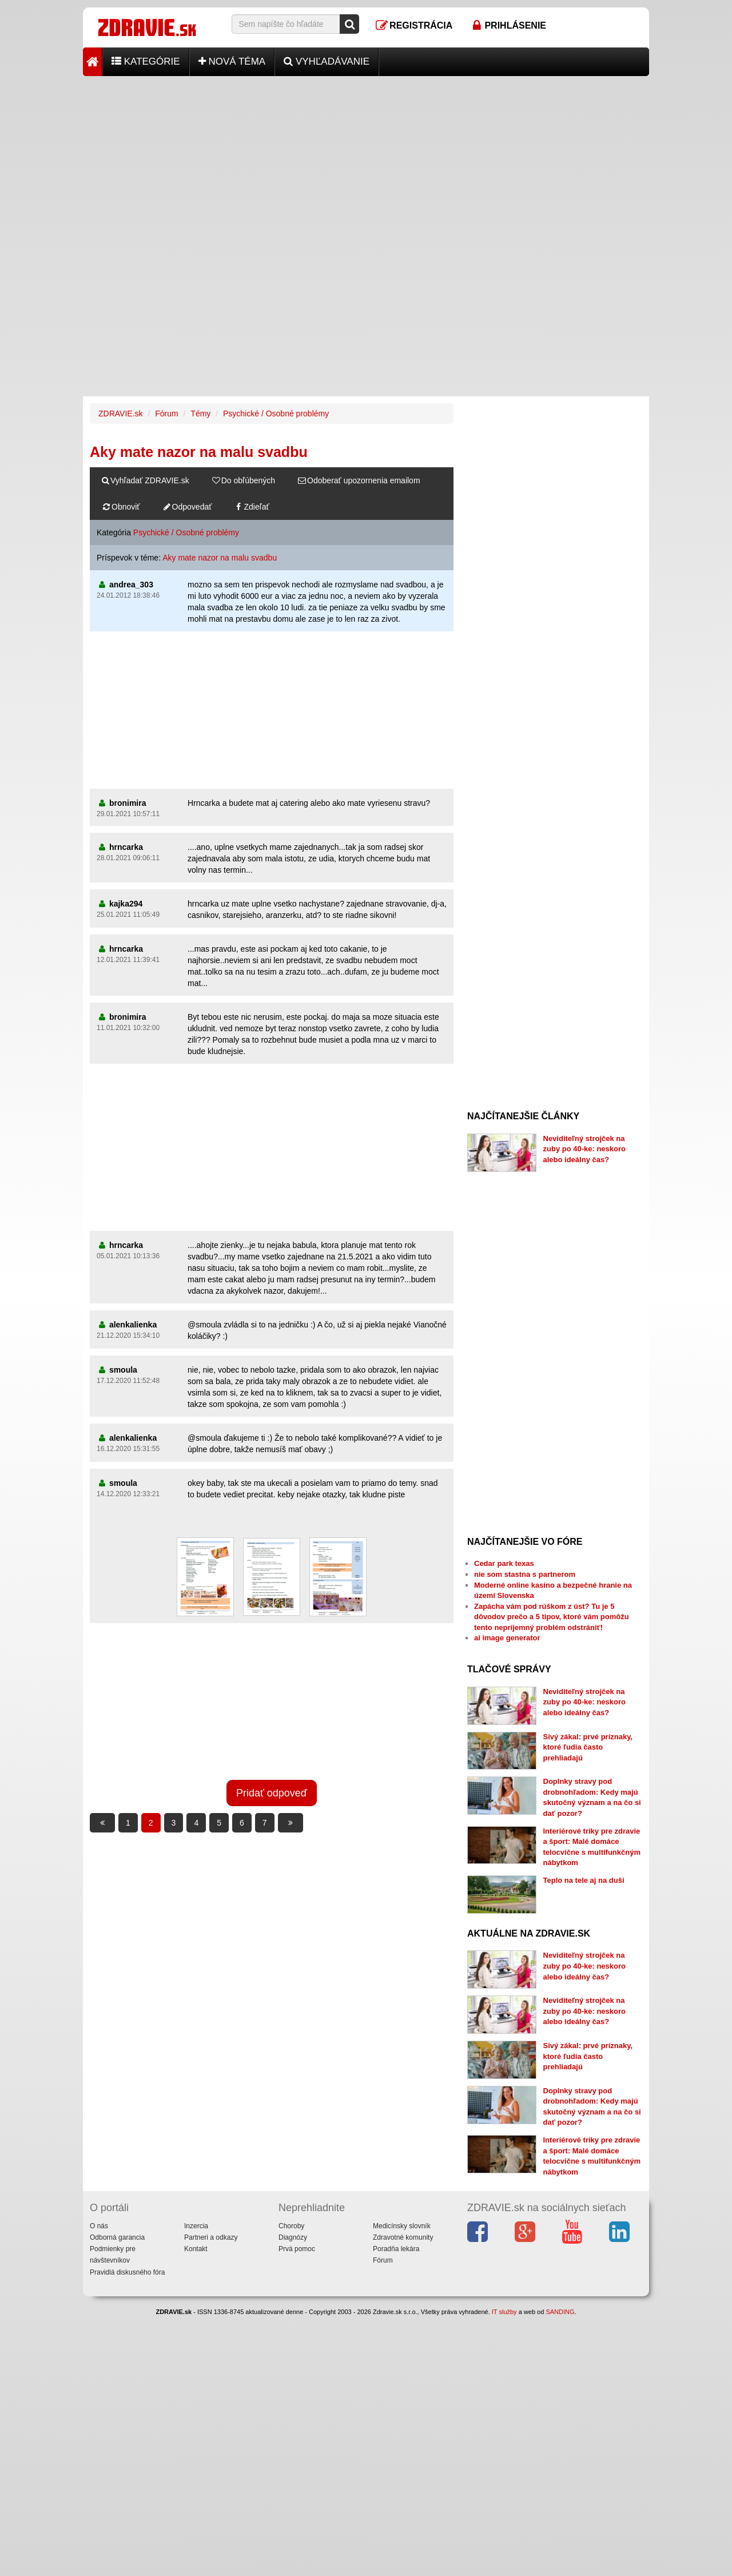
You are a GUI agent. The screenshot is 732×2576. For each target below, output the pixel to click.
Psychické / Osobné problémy (276, 413)
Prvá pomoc (297, 2249)
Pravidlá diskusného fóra (127, 2272)
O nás (99, 2226)
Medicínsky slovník (402, 2226)
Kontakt (196, 2249)
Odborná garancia (117, 2237)
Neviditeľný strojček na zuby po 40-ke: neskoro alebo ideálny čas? (584, 1149)
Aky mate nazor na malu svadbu (219, 557)
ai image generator (507, 1637)
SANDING (560, 2311)
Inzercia (196, 2226)
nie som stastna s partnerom (524, 1574)
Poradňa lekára (396, 2249)
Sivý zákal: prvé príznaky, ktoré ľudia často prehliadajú (588, 1747)
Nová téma (232, 61)
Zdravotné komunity (403, 2237)
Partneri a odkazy (210, 2237)
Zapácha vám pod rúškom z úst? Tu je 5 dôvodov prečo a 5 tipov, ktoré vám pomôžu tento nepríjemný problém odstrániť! (551, 1617)
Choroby (291, 2226)
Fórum (166, 413)
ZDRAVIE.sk (120, 413)
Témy (200, 413)
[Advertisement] (366, 156)
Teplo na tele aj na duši (583, 1880)
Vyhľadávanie (326, 61)
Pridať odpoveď (271, 1793)
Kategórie (146, 61)
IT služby (504, 2311)
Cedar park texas (504, 1563)
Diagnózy (293, 2237)
